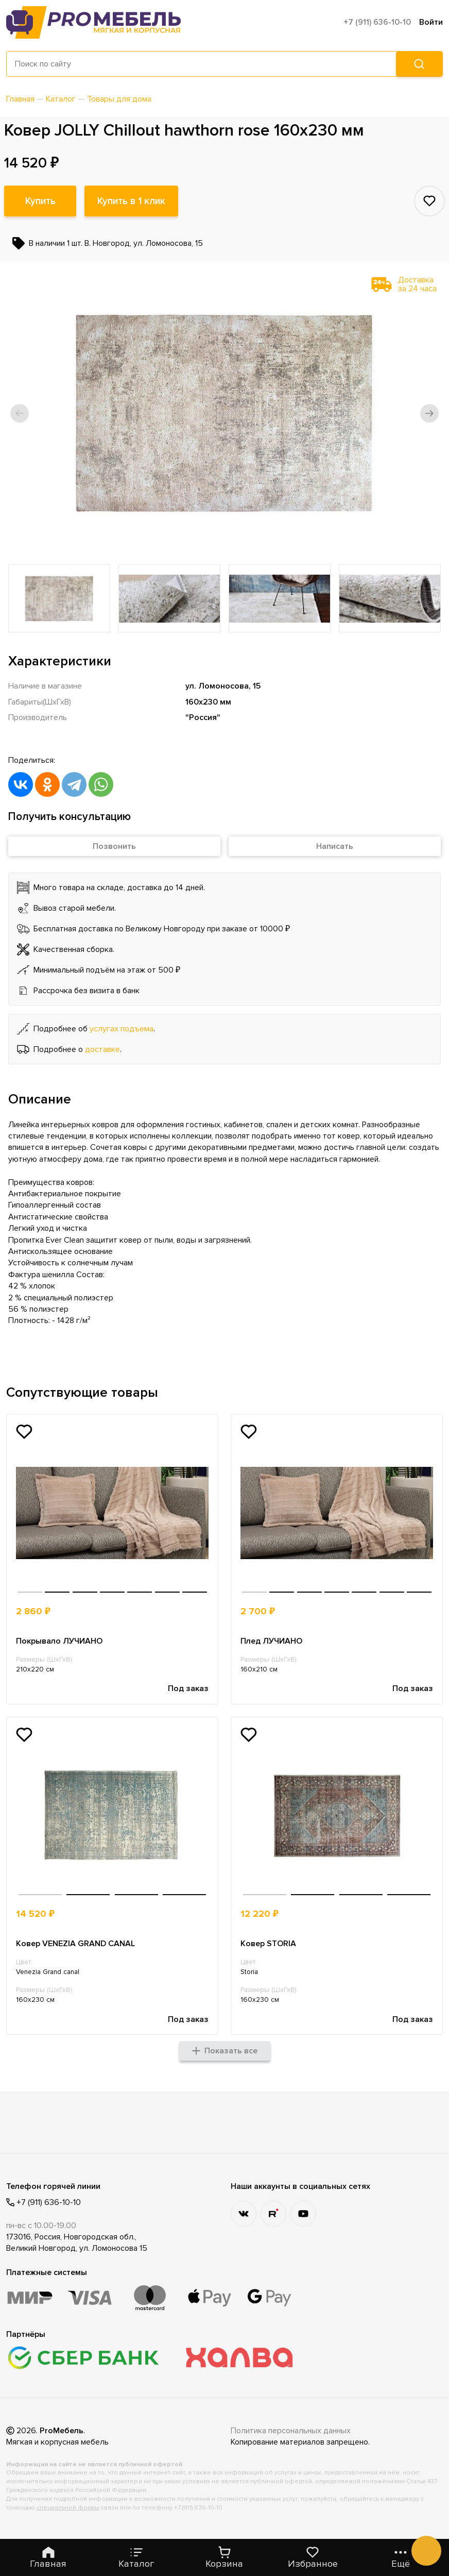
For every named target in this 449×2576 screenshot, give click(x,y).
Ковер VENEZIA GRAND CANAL (75, 1943)
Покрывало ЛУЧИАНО (59, 1641)
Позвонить (114, 846)
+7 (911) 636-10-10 (377, 22)
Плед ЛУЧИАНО (271, 1641)
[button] (19, 413)
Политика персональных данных (291, 2431)
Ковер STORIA (268, 1943)
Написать (334, 846)
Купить (40, 201)
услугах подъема (121, 1029)
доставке (102, 1049)
